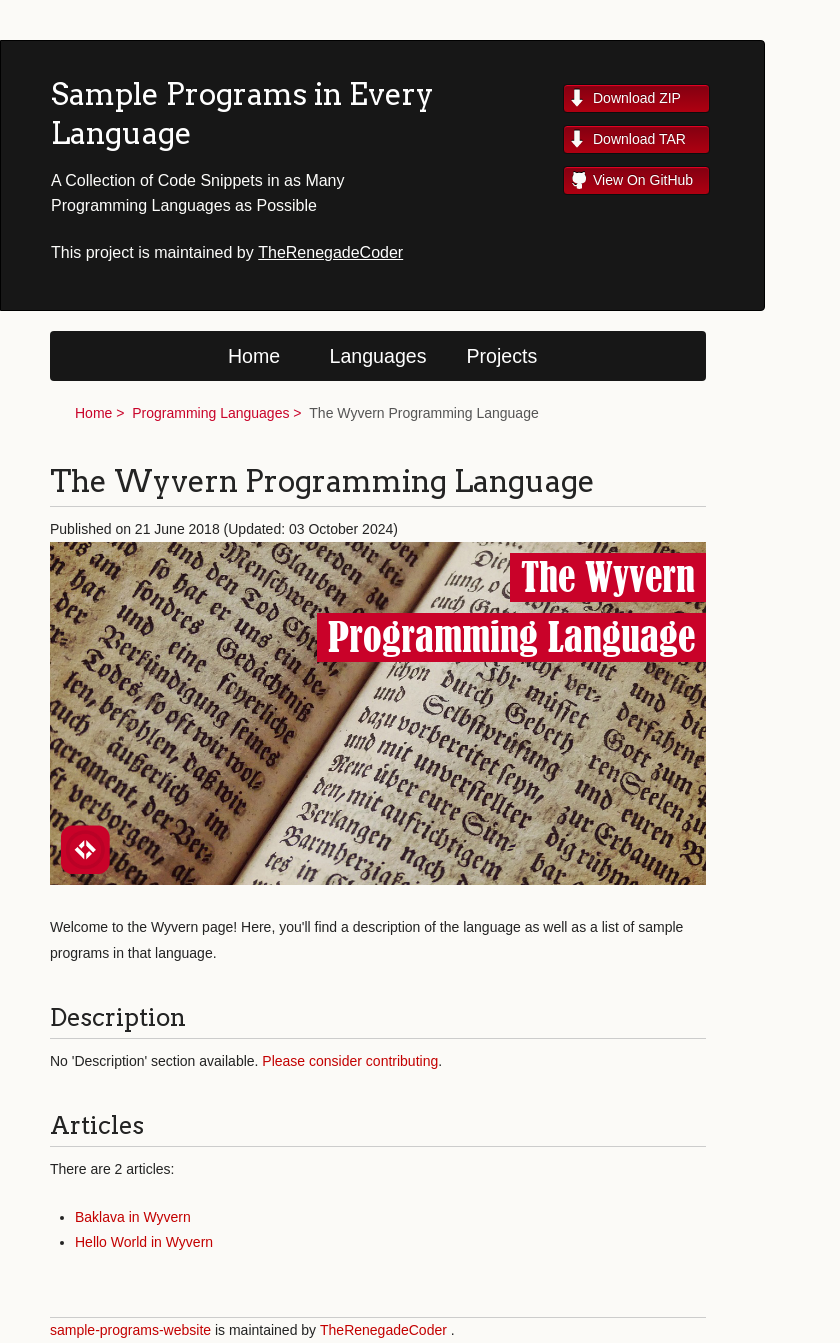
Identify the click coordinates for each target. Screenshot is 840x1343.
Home (254, 356)
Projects (502, 356)
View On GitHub (643, 180)
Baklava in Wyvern (133, 1217)
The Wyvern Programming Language (423, 413)
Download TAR (639, 139)
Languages (378, 356)
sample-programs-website (130, 1330)
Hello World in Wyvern (144, 1242)
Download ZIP (637, 98)
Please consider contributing (350, 1061)
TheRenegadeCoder (330, 252)
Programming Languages (210, 413)
